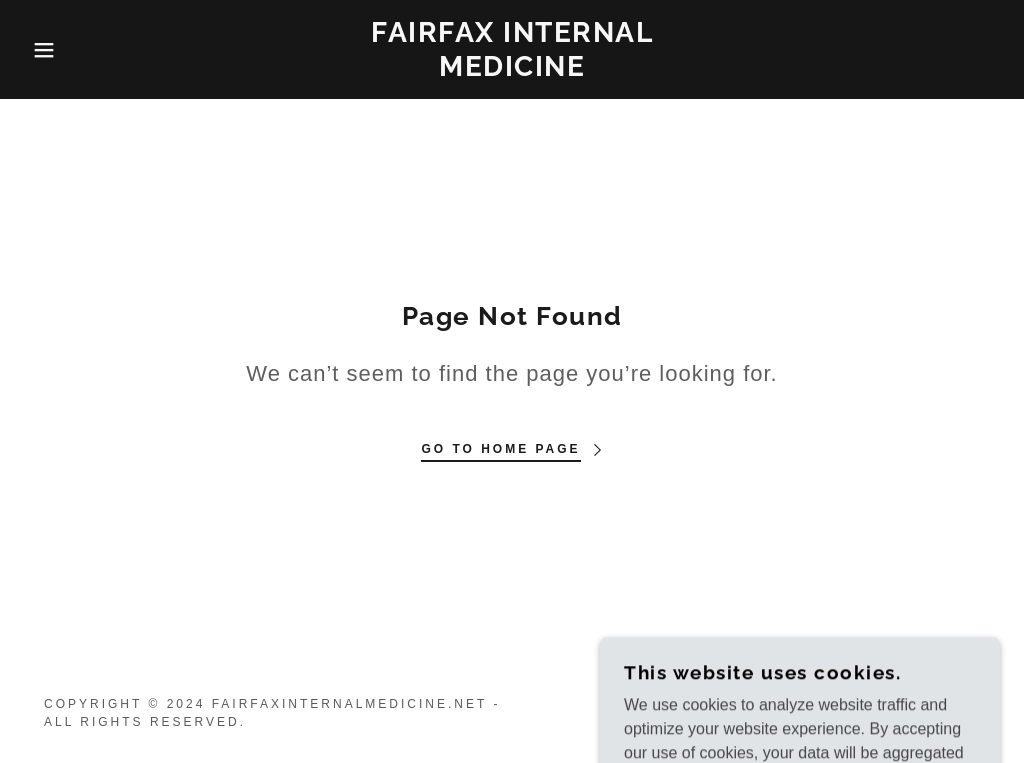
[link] (512, 70)
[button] (51, 50)
